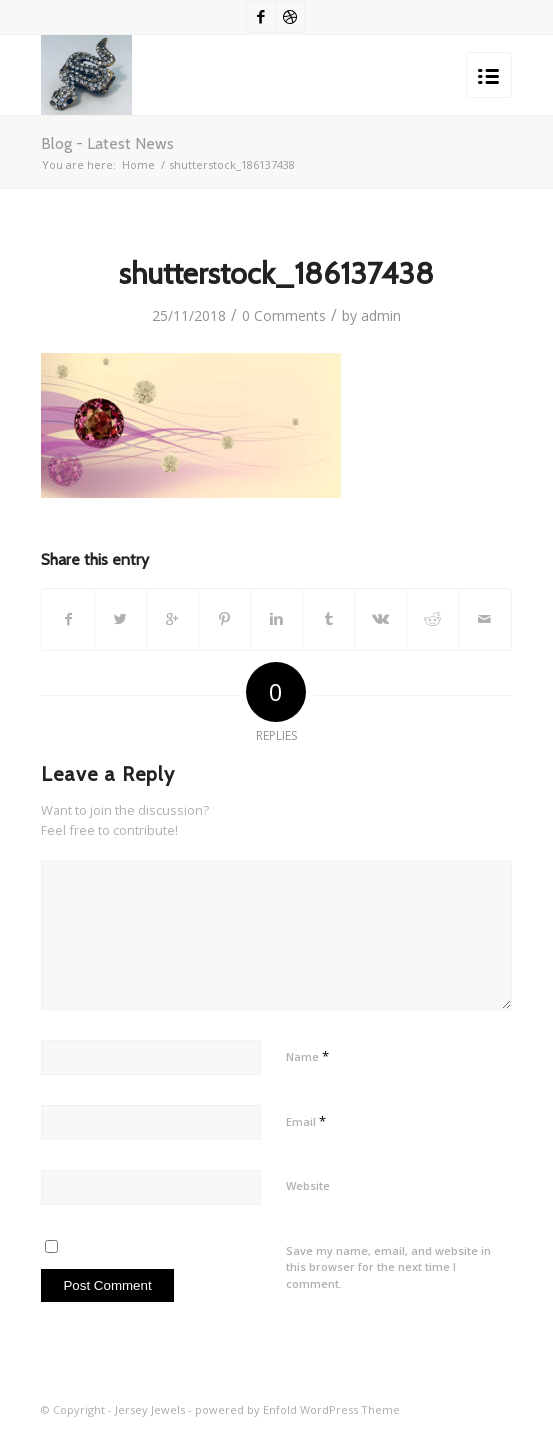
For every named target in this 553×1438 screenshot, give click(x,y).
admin (381, 315)
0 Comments (284, 315)
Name (307, 1056)
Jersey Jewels (150, 1409)
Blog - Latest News (107, 143)
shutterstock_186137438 (276, 273)
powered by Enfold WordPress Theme (297, 1409)
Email (306, 1121)
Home (138, 164)
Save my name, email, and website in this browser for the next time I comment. (388, 1267)
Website (308, 1185)
